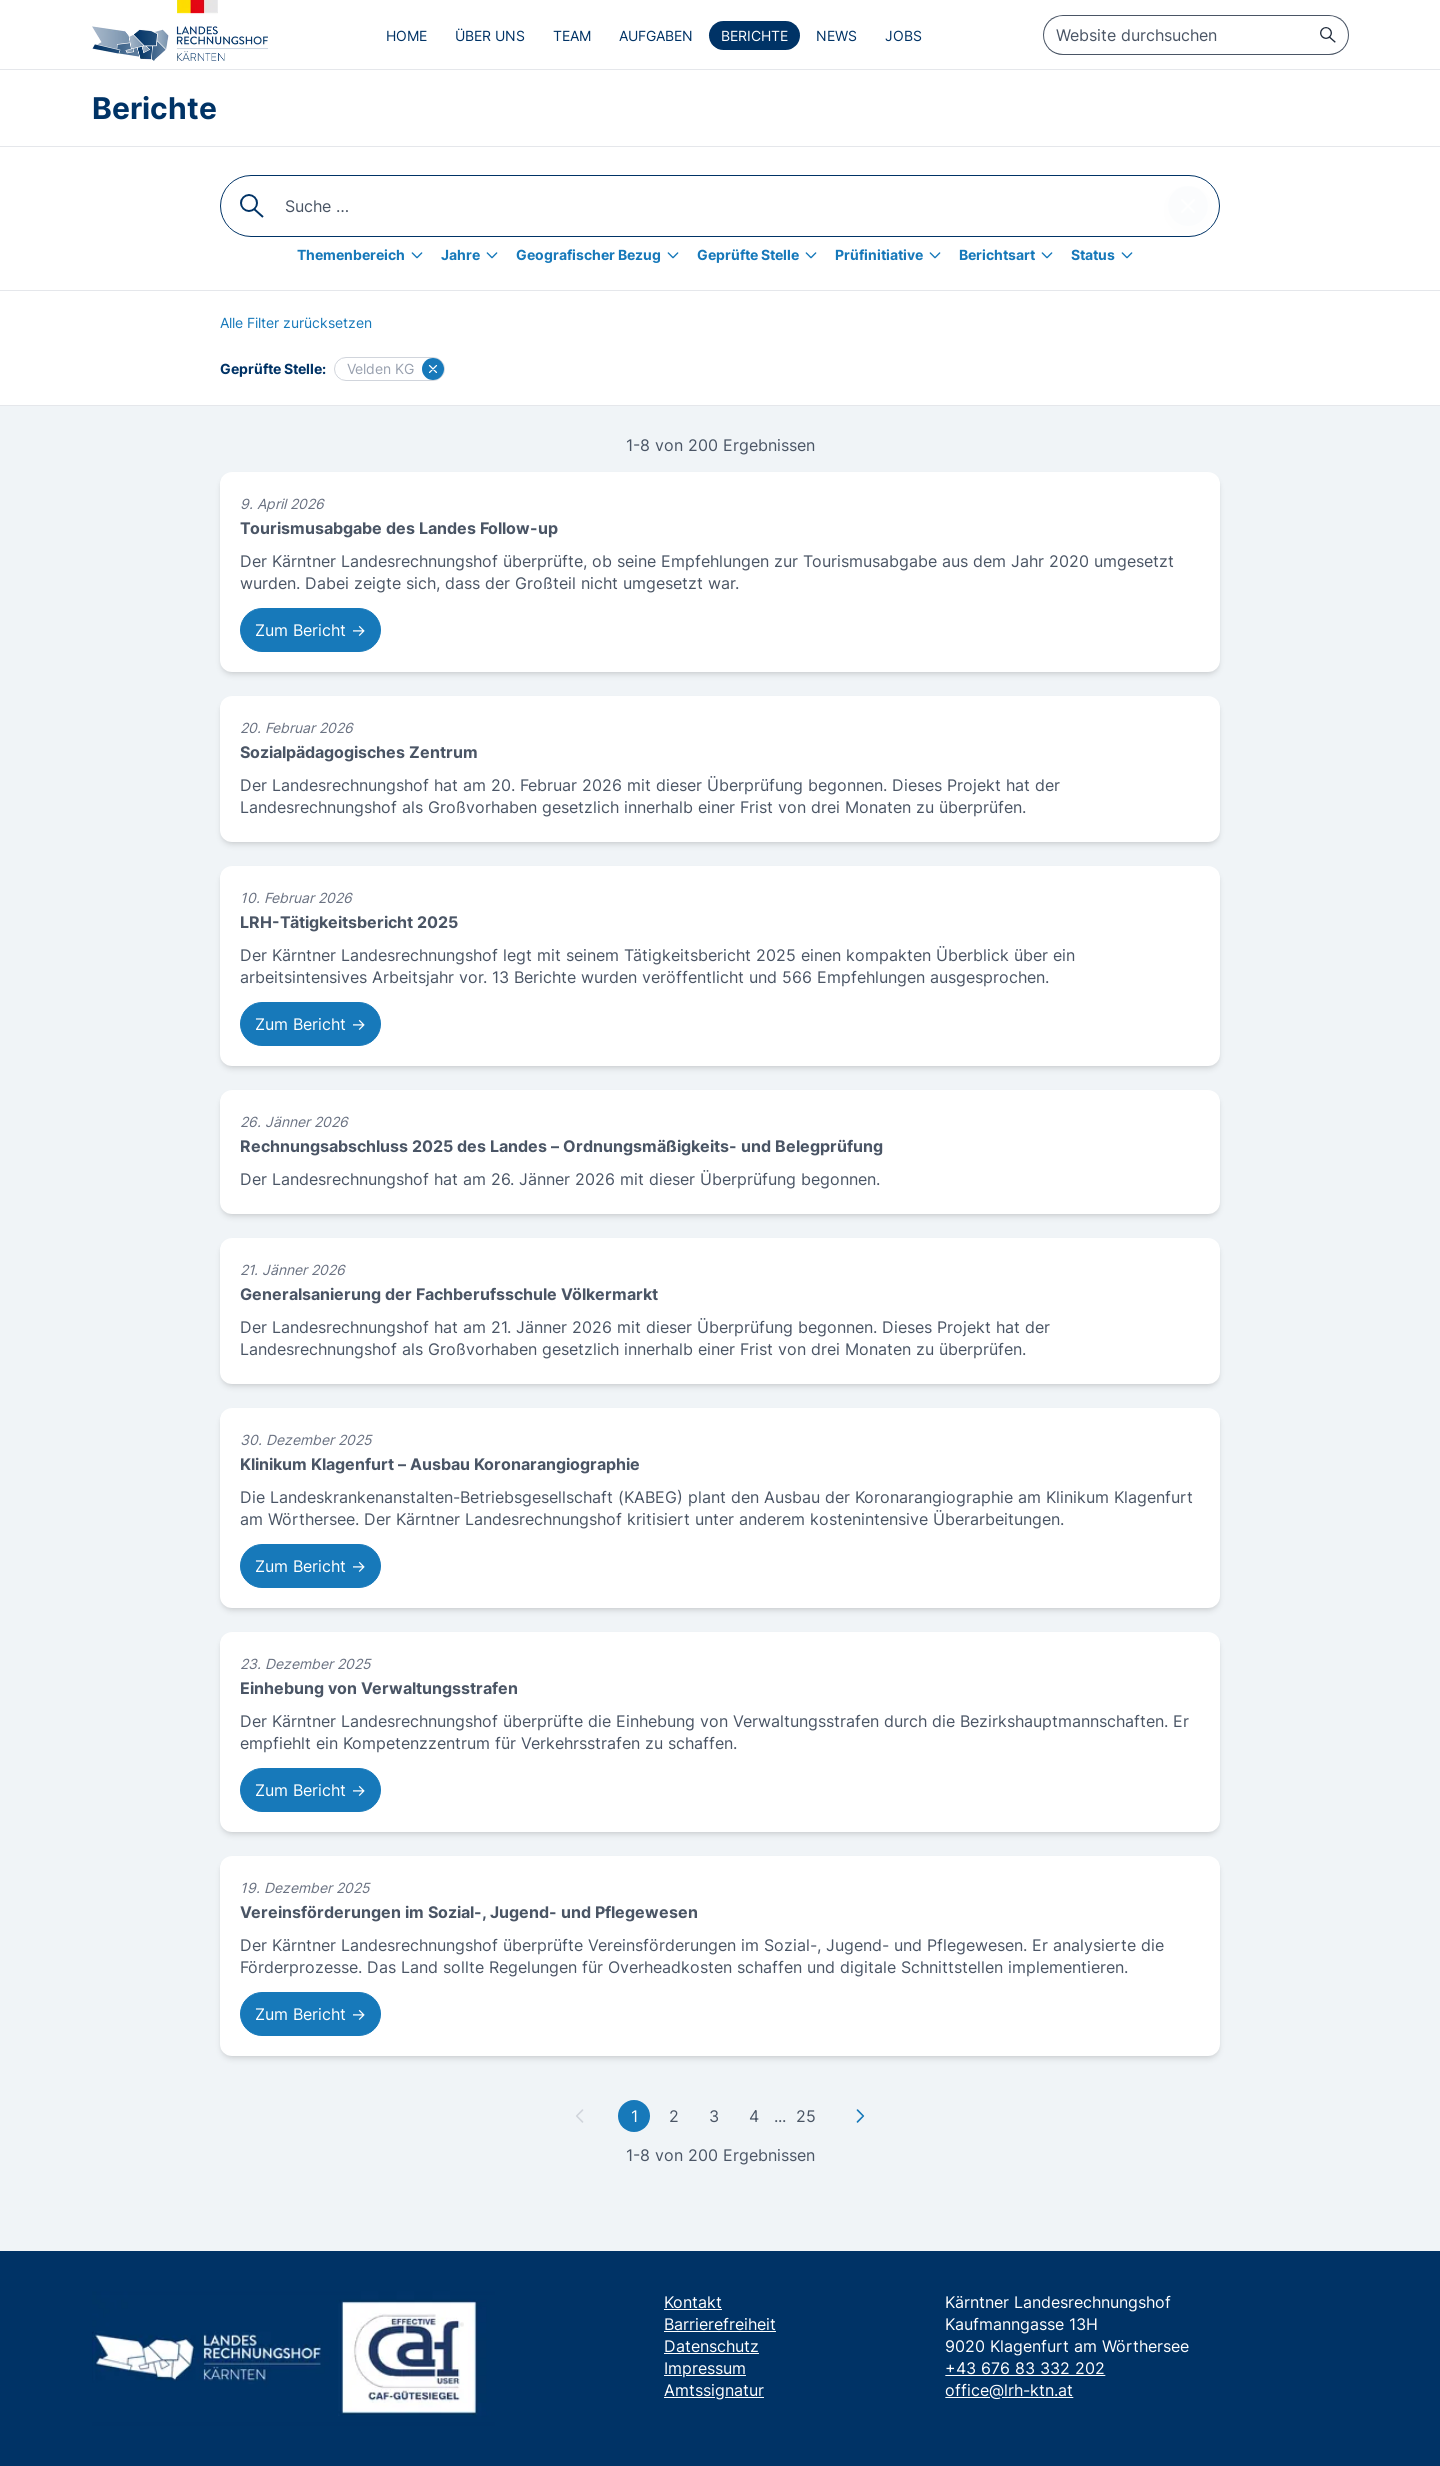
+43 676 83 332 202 (1025, 2368)
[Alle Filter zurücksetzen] (296, 323)
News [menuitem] (836, 35)
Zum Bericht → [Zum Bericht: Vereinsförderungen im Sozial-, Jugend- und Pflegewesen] (310, 2014)
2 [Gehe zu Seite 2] (674, 2116)
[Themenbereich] (365, 255)
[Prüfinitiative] (893, 255)
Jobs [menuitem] (903, 35)
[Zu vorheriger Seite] (580, 2116)
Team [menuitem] (572, 35)
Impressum (705, 2368)
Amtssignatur (714, 2390)
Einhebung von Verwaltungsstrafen (379, 1688)
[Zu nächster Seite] (860, 2116)
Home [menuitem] (406, 35)
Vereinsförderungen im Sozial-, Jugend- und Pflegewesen (469, 1912)
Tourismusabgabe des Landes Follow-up (399, 528)
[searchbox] (1196, 35)
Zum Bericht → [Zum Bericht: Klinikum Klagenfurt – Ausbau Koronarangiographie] (310, 1566)
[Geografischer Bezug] (602, 255)
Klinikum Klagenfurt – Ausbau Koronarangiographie (440, 1464)
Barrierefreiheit (720, 2324)
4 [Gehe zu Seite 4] (754, 2116)
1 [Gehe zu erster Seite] (634, 2116)
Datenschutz (711, 2346)
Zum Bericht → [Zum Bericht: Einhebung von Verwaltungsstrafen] (310, 1790)
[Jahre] (474, 255)
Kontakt (693, 2302)
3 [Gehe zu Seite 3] (714, 2116)
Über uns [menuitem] (490, 35)
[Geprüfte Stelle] (762, 255)
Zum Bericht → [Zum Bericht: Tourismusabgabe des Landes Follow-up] (310, 630)
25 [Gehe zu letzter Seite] (806, 2116)
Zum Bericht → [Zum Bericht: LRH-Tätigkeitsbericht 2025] (310, 1024)
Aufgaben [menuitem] (656, 35)
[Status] (1107, 255)
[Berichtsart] (1011, 255)
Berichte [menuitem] (754, 35)
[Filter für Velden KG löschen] (433, 369)
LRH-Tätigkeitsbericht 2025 (349, 922)
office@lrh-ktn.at (1009, 2390)
